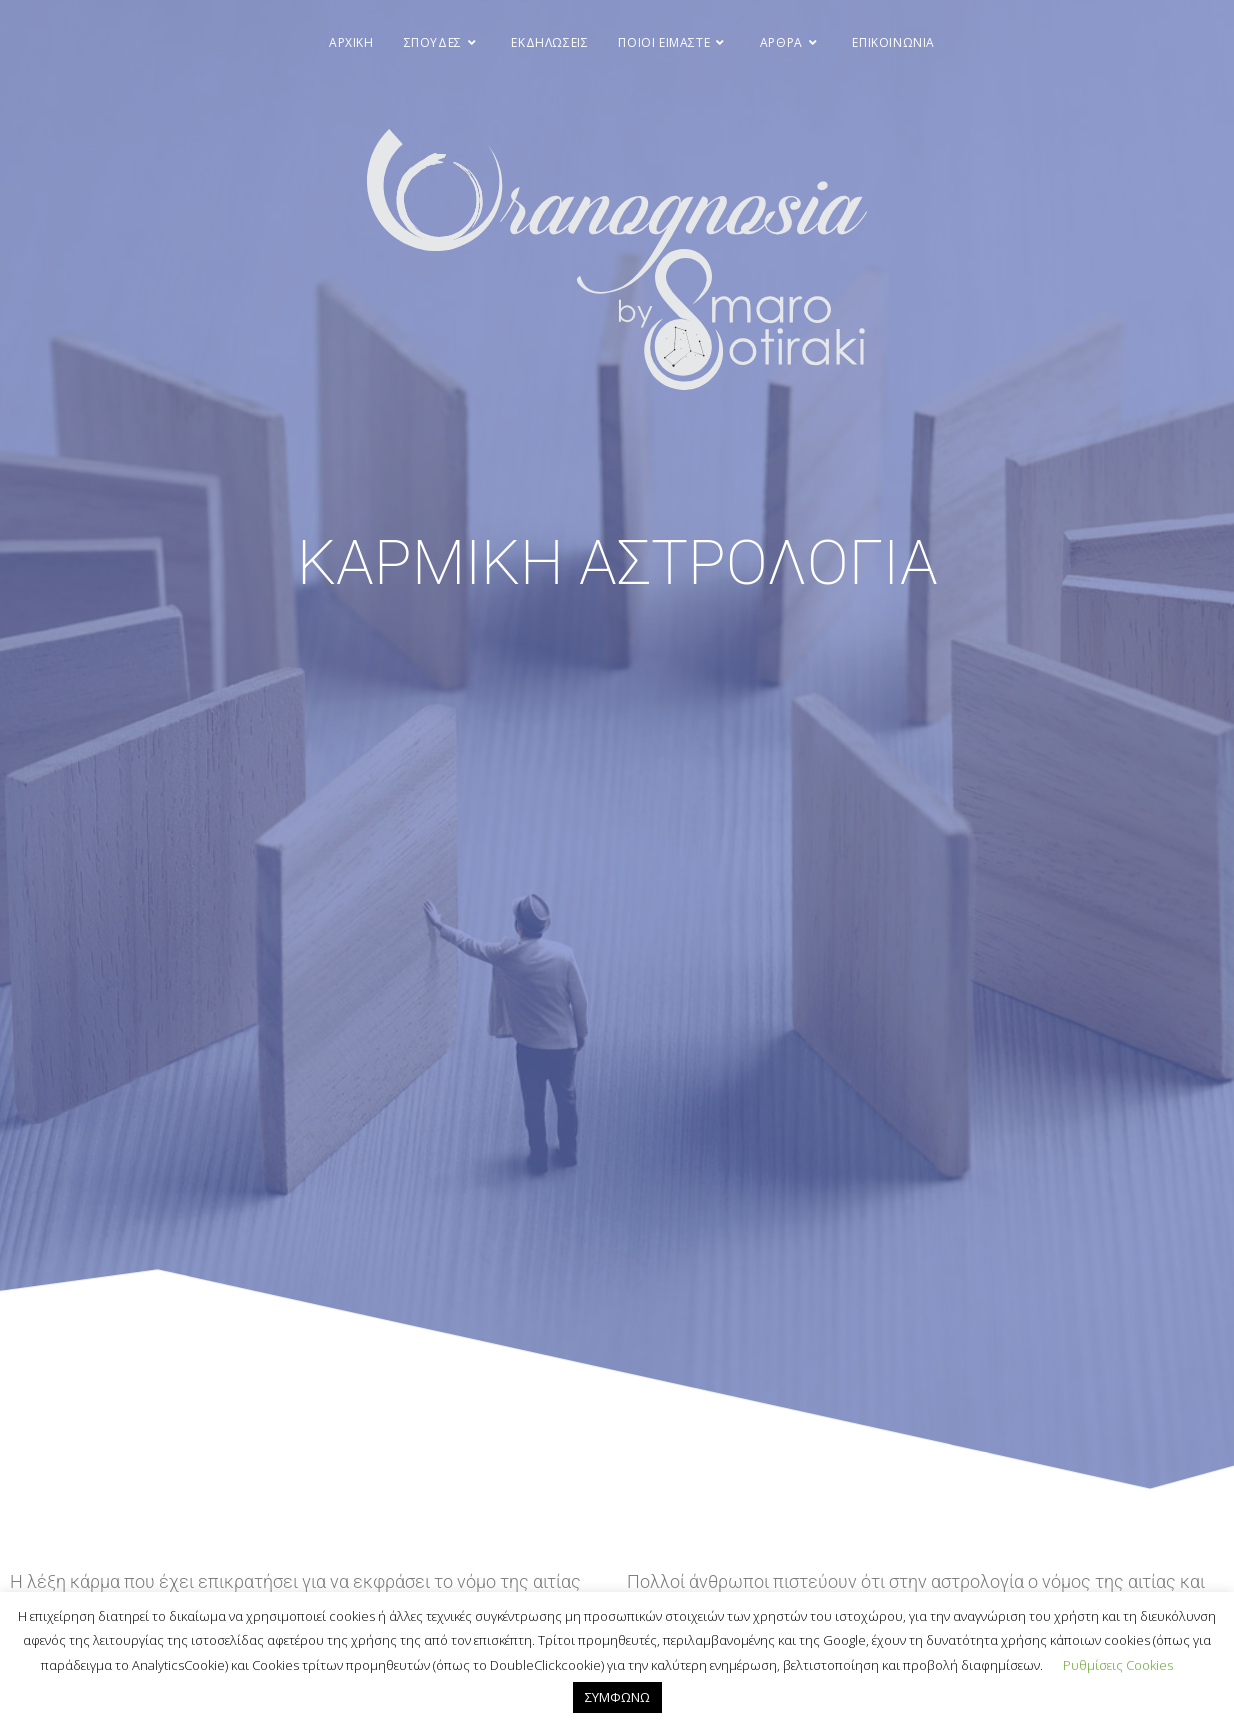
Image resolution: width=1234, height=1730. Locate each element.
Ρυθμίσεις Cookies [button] (1118, 1665)
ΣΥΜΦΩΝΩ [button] (617, 1697)
